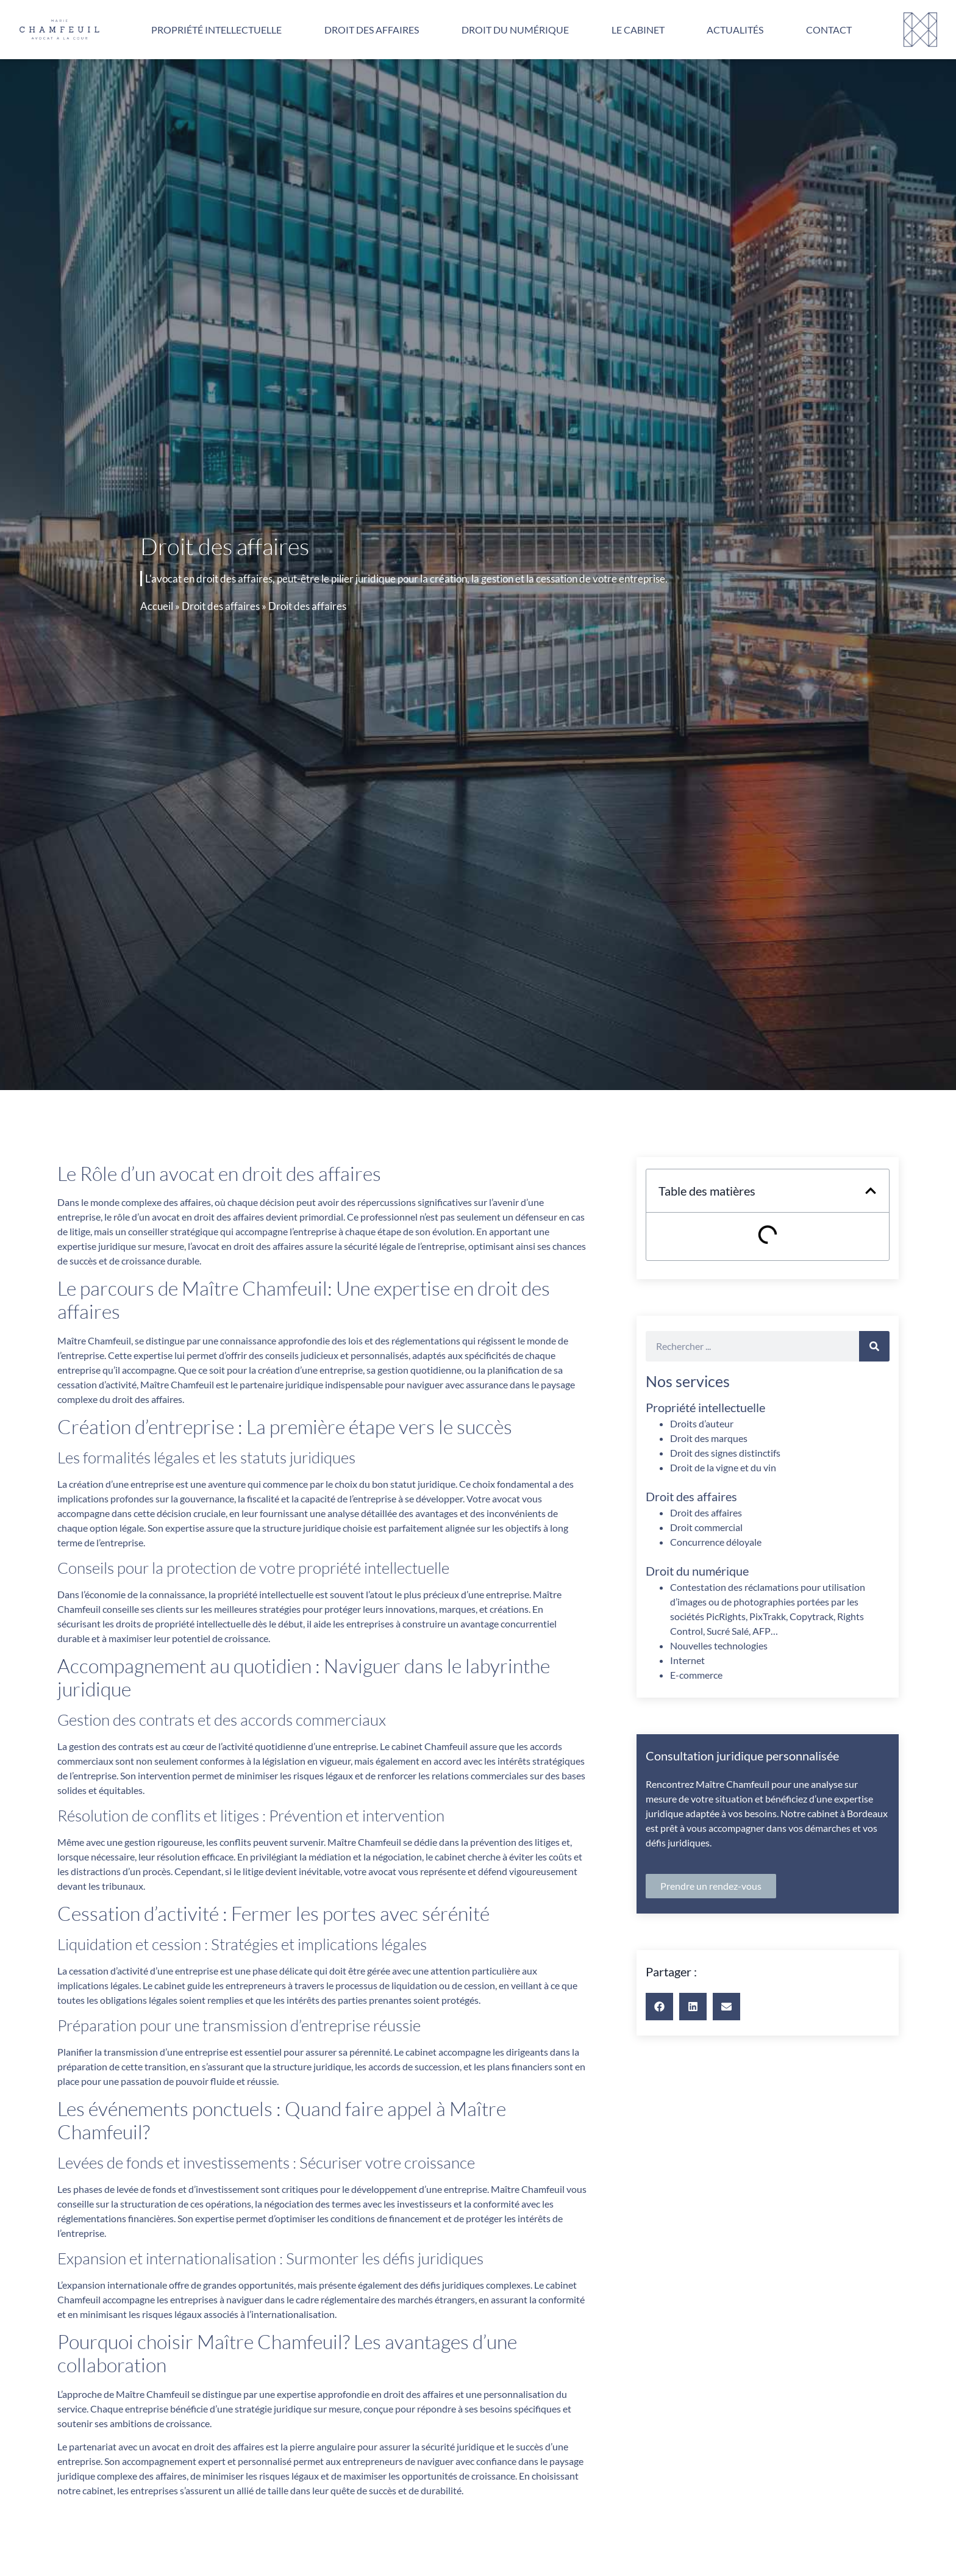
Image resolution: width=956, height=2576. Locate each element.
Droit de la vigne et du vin (723, 1467)
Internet (687, 1660)
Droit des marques (708, 1438)
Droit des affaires (371, 29)
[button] (871, 1191)
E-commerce (696, 1675)
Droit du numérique (515, 29)
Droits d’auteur (701, 1423)
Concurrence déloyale (716, 1542)
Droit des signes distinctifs (725, 1452)
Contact (829, 29)
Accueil (156, 606)
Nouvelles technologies (719, 1645)
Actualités (735, 29)
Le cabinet (638, 29)
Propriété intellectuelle (216, 29)
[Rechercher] (874, 1346)
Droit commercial (706, 1527)
